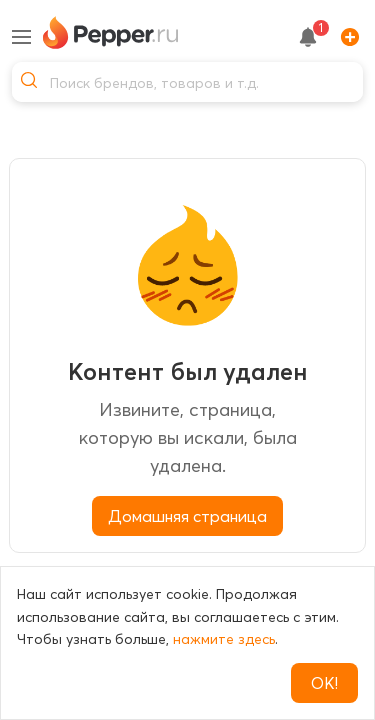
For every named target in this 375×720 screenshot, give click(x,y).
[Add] (346, 37)
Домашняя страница (187, 516)
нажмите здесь (224, 639)
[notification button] (308, 37)
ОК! (324, 683)
